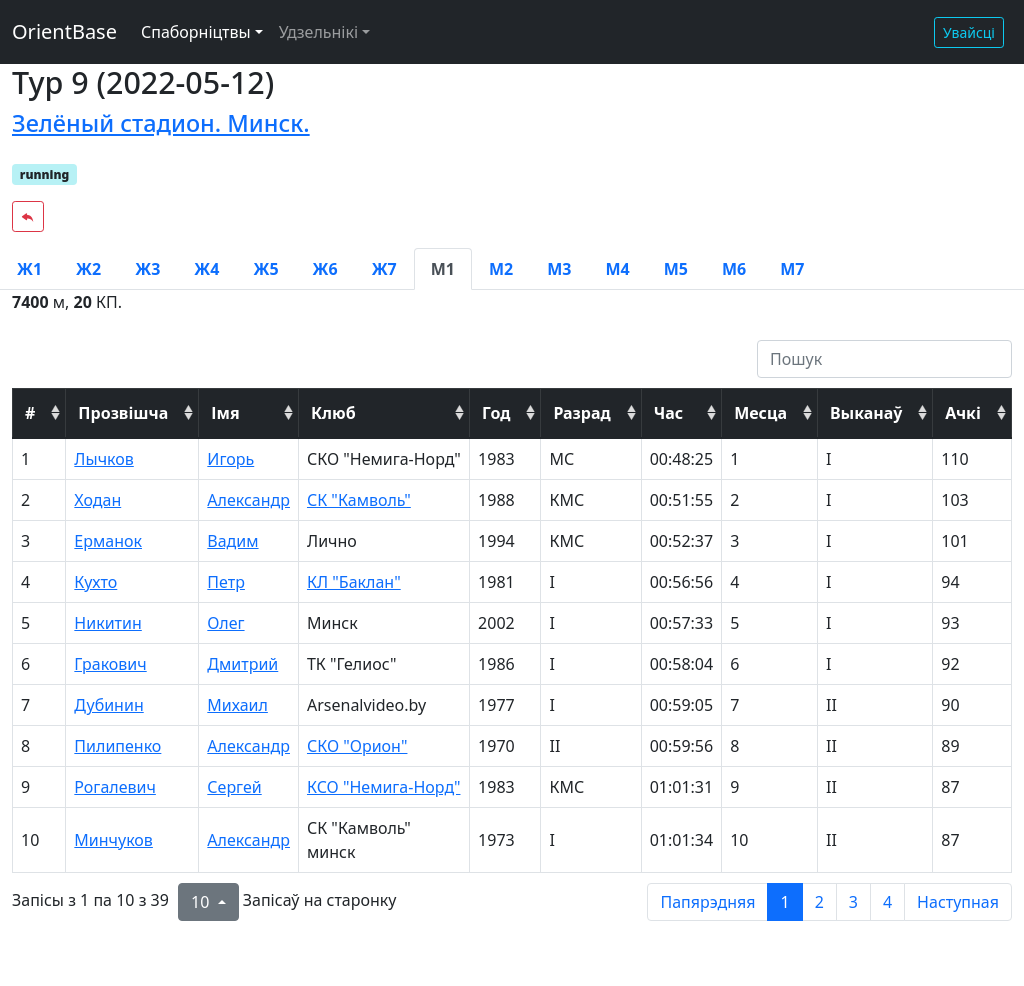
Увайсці (969, 32)
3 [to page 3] (853, 902)
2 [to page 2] (819, 902)
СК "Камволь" (359, 500)
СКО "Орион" (357, 746)
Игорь (230, 459)
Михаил (237, 705)
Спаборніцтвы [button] (196, 32)
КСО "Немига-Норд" (384, 787)
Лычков (103, 459)
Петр (226, 582)
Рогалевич (115, 787)
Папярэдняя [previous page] (707, 902)
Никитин (107, 623)
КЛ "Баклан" (354, 582)
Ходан (97, 500)
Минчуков (113, 840)
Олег (225, 623)
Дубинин (108, 705)
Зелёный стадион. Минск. (161, 123)
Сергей (234, 787)
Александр (248, 500)
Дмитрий (242, 664)
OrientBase (64, 31)
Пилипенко (117, 746)
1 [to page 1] (784, 902)
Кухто (95, 582)
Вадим (232, 541)
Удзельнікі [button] (318, 32)
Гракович (110, 664)
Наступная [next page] (958, 902)
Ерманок (108, 541)
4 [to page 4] (887, 902)
